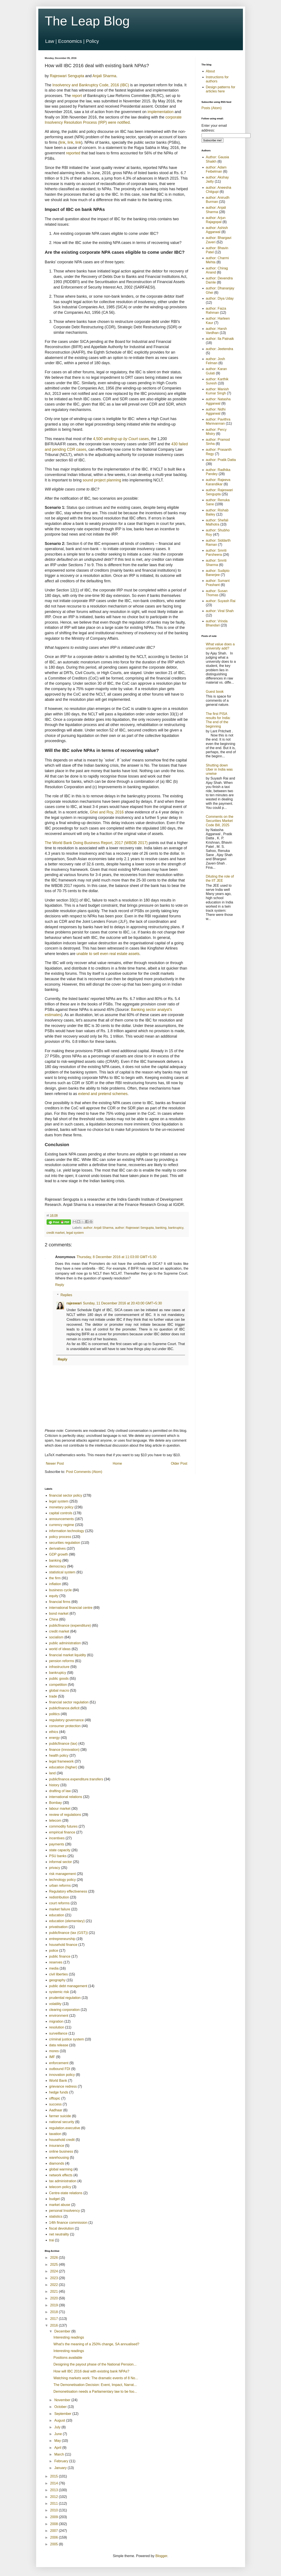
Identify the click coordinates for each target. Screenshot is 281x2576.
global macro (59, 1690)
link (62, 142)
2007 (54, 2531)
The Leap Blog (87, 21)
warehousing (59, 2157)
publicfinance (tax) (63, 1743)
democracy (57, 1566)
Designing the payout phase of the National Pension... (94, 2364)
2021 (54, 2291)
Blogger (161, 2556)
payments (56, 1844)
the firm (55, 1578)
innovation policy (62, 2075)
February (61, 2461)
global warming (61, 2169)
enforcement (59, 2063)
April (58, 2447)
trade (53, 1696)
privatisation (58, 1927)
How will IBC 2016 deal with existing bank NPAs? (91, 2371)
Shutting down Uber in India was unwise (219, 769)
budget (54, 2199)
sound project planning (102, 480)
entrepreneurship (62, 1939)
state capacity (60, 1850)
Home (117, 1463)
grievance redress (63, 2086)
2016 (54, 2325)
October (60, 2407)
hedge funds (58, 2092)
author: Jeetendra (219, 349)
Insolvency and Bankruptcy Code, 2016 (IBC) (90, 85)
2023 (54, 2278)
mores (54, 2051)
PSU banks (58, 1856)
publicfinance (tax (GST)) (68, 1933)
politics (54, 1714)
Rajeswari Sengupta (67, 76)
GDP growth (58, 1554)
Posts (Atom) (212, 108)
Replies (66, 1295)
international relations (65, 1797)
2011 (54, 2503)
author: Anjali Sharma (98, 1227)
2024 (54, 2271)
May (58, 2440)
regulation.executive (64, 2128)
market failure (59, 1909)
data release (58, 2045)
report (77, 95)
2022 (54, 2285)
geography (57, 1980)
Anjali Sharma (104, 76)
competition (58, 1684)
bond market (59, 1613)
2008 (54, 2524)
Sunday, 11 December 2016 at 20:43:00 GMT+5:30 (122, 1303)
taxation (55, 2134)
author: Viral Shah (220, 611)
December (62, 2331)
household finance (63, 1945)
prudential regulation (65, 1998)
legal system (75, 1232)
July (57, 2427)
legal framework (61, 1761)
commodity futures (63, 1826)
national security (61, 2122)
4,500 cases (121, 439)
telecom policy (60, 2187)
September (63, 2414)
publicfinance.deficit (64, 1708)
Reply (59, 1285)
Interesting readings (68, 2337)
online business (61, 2151)
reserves (55, 1962)
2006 (54, 2537)
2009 (54, 2517)
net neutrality (59, 2234)
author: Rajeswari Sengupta (134, 1227)
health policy (59, 1755)
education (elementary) (67, 1921)
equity (54, 1596)
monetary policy (61, 1507)
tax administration (62, 2181)
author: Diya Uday (220, 298)
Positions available (67, 2357)
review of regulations (65, 1814)
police (53, 1950)
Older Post (179, 1463)
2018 (54, 2312)
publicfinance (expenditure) (70, 1625)
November (62, 2400)
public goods (59, 1678)
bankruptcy (175, 1227)
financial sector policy (65, 1495)
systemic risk (59, 1992)
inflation (55, 1584)
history (54, 1785)
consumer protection (65, 1726)
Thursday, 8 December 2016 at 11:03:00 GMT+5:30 (116, 1257)
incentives (57, 1838)
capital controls (60, 1513)
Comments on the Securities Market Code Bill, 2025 (219, 821)
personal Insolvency (64, 2210)
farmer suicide (60, 2116)
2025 (54, 2264)
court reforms (59, 1903)
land (52, 1773)
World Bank (58, 2080)
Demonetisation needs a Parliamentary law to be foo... (95, 2391)
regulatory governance (66, 1720)
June (58, 2434)
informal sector (60, 1862)
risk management (62, 1874)
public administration (65, 1643)
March (59, 2454)
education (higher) (63, 1767)
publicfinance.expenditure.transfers (76, 1779)
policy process (60, 1537)
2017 (54, 2319)
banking (160, 1227)
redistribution (59, 1897)
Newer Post (55, 1463)
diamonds (56, 2163)
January (60, 2468)
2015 (54, 2476)
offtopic (54, 2098)
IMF (52, 2057)
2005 (54, 2544)
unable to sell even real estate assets (108, 954)
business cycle (60, 1590)
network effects (60, 2175)
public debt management (68, 1986)
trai (51, 2240)
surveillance (58, 2033)
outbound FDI (59, 2069)
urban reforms (60, 1885)
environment (58, 2015)
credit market (56, 1232)
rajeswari (74, 1303)
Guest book (215, 691)
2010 (54, 2510)
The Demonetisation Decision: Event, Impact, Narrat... (94, 2385)
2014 (54, 2483)
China (53, 1619)
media (54, 1968)
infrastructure (59, 1667)
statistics (55, 2216)
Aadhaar (55, 2110)
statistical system (62, 1572)
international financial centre (71, 1607)
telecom (55, 1820)
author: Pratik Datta (221, 460)
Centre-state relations (65, 2193)
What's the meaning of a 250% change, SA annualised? (96, 2344)
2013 (54, 2490)
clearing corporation (64, 2010)
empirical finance (62, 1832)
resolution (56, 2027)
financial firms (60, 1602)
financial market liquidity (67, 1655)
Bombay (55, 1803)
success (55, 2104)
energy (54, 1738)
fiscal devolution (61, 2228)
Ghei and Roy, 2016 (107, 812)
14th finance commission (68, 2222)
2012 (54, 2497)
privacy (54, 1868)
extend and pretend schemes (103, 1094)
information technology (66, 1531)
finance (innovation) (64, 1749)
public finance (60, 1956)
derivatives (57, 1548)
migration (56, 2021)
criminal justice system (66, 2039)
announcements (61, 1519)
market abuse (59, 2205)
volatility (55, 2004)
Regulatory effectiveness (68, 1891)
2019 (54, 2305)
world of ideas (60, 1649)
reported (73, 153)
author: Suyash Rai (221, 601)
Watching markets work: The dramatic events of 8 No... (95, 2378)
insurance (56, 2145)
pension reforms (61, 1661)
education (56, 1915)
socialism (56, 1637)
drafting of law (60, 1791)
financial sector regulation (69, 1702)
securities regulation (64, 1542)
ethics (53, 1732)
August (60, 2420)
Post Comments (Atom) (84, 1472)
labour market (60, 1808)
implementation (160, 112)
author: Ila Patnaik (220, 339)
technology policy (62, 1879)
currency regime (61, 1525)
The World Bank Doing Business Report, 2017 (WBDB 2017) (96, 843)
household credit (62, 2140)
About (210, 71)
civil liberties (58, 1974)
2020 (54, 2298)
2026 (54, 2257)
